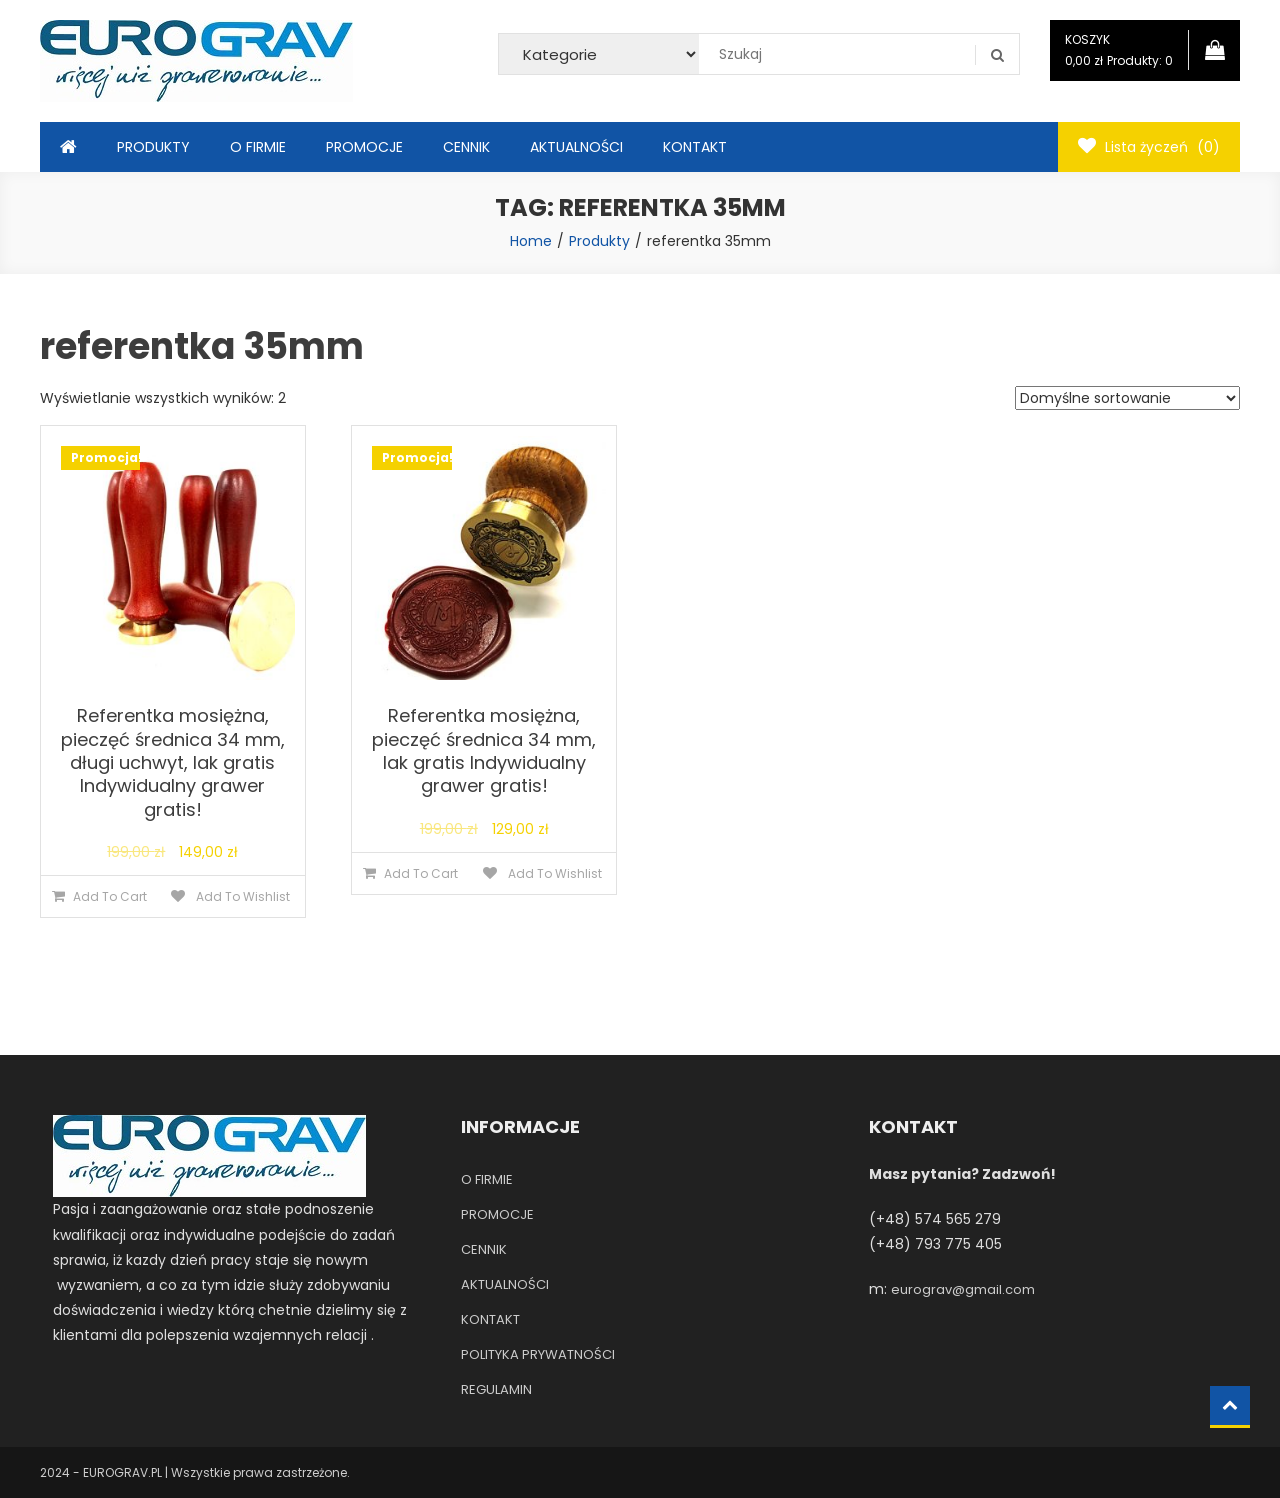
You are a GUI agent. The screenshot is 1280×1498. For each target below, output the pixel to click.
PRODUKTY (153, 147)
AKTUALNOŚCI (576, 147)
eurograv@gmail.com (963, 1289)
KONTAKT (695, 147)
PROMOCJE (364, 147)
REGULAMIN (496, 1389)
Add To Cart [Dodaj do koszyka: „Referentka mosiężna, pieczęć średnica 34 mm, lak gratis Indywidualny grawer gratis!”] (421, 873)
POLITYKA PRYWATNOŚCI (538, 1354)
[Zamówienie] (1127, 398)
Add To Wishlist (241, 896)
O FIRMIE (258, 147)
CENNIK (466, 147)
